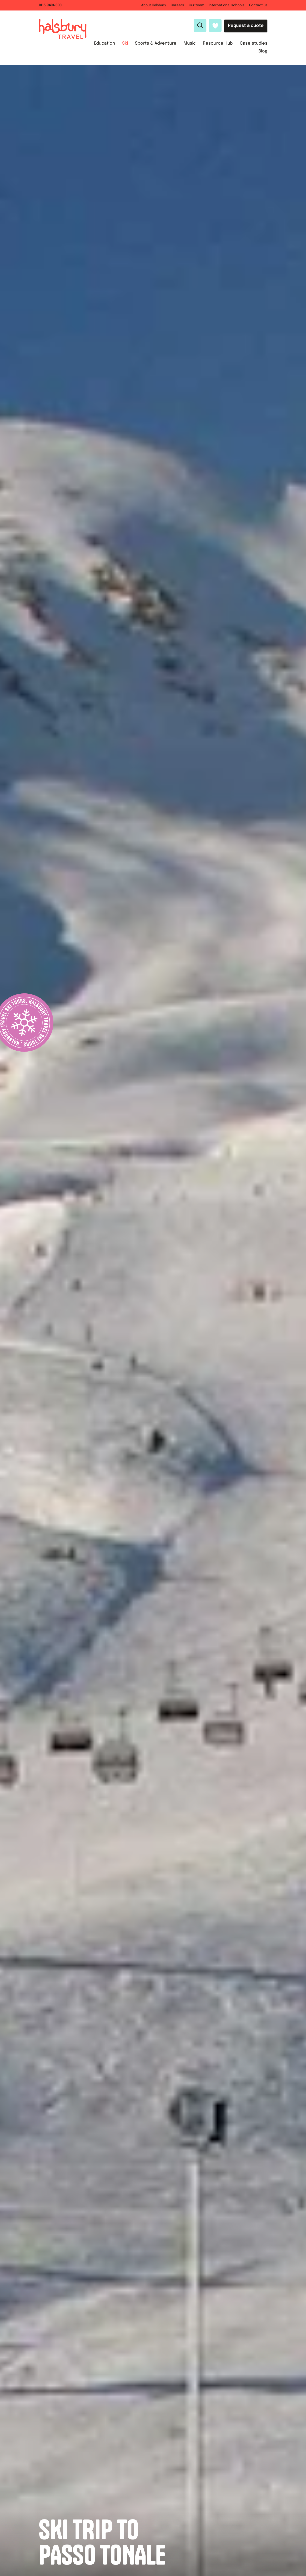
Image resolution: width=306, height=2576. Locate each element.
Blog (262, 51)
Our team (196, 5)
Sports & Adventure (155, 43)
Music (190, 43)
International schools (226, 5)
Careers (177, 5)
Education (104, 43)
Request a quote (246, 26)
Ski (125, 43)
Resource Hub (218, 43)
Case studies (253, 43)
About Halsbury (153, 5)
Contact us (258, 5)
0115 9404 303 (50, 5)
